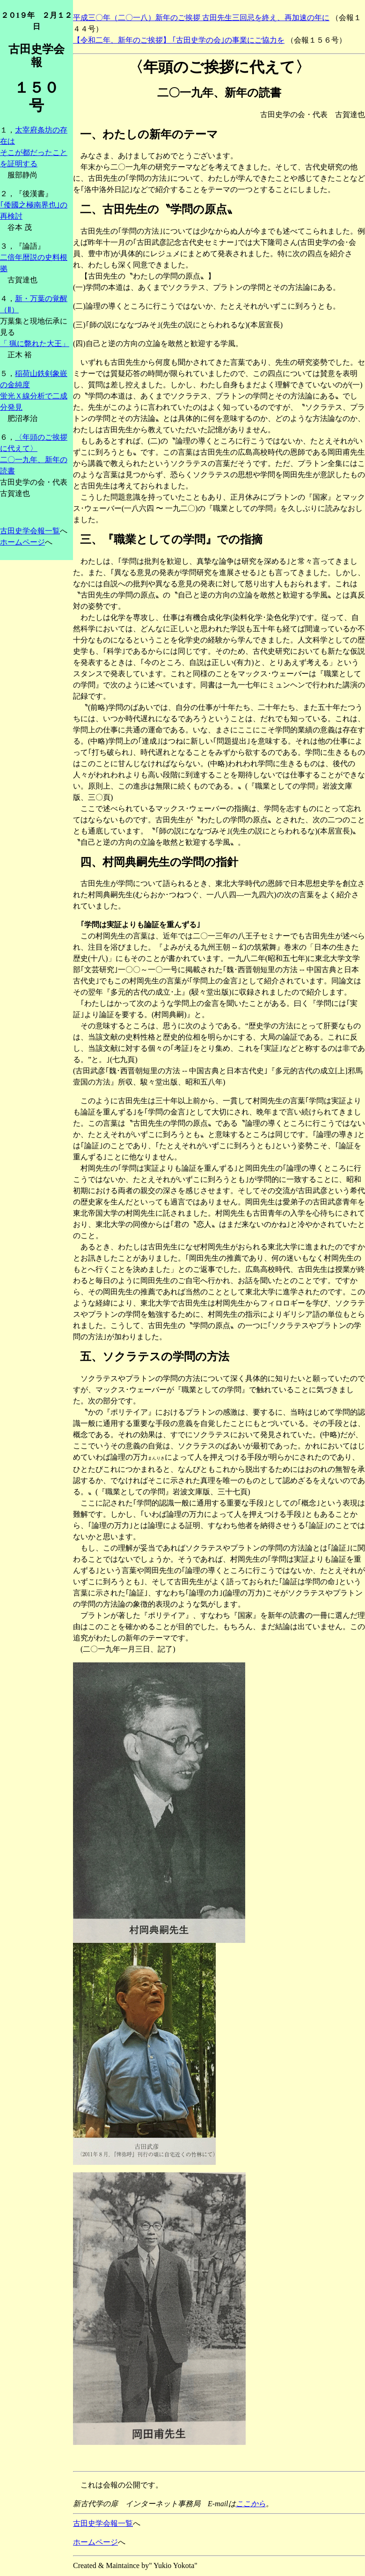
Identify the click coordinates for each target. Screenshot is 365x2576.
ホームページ (22, 542)
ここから (251, 2504)
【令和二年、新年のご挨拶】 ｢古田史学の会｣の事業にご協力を (179, 40)
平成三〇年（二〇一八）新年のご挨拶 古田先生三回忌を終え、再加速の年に (201, 18)
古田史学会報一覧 (30, 531)
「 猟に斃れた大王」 (34, 343)
